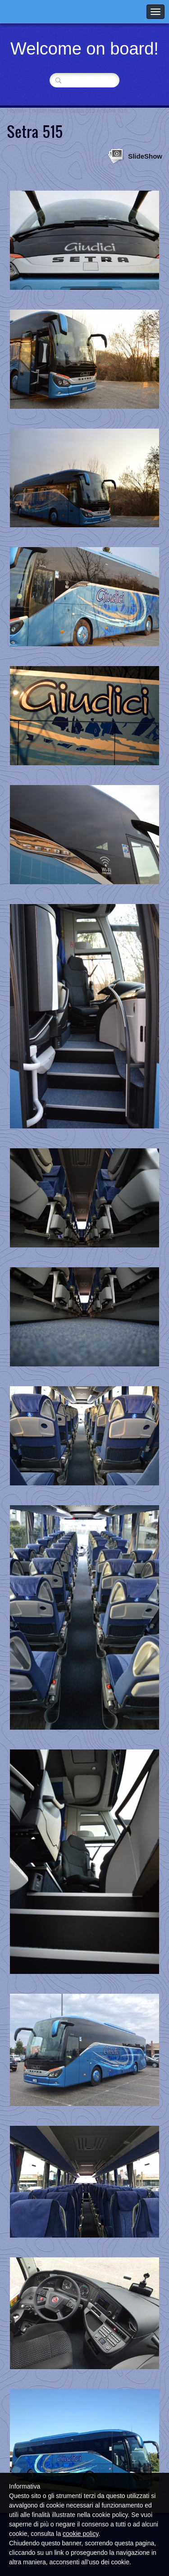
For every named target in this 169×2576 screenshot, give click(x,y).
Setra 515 (82, 110)
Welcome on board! (84, 48)
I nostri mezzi (46, 110)
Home (15, 110)
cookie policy (80, 2533)
